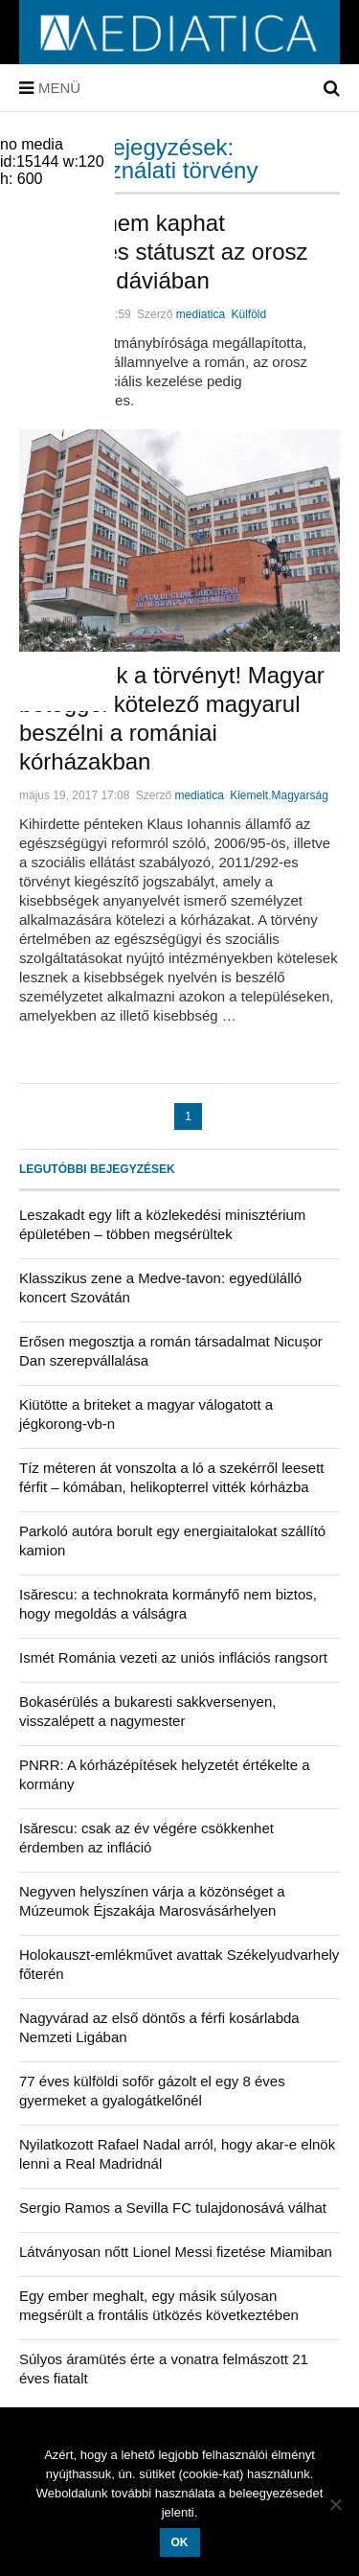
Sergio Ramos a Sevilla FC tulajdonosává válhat (172, 2207)
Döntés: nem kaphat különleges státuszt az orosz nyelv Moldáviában (163, 251)
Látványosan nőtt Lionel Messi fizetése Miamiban (175, 2251)
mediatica (200, 314)
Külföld (249, 314)
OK (180, 2542)
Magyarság (300, 795)
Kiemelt (249, 795)
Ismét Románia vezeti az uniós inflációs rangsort (173, 1657)
